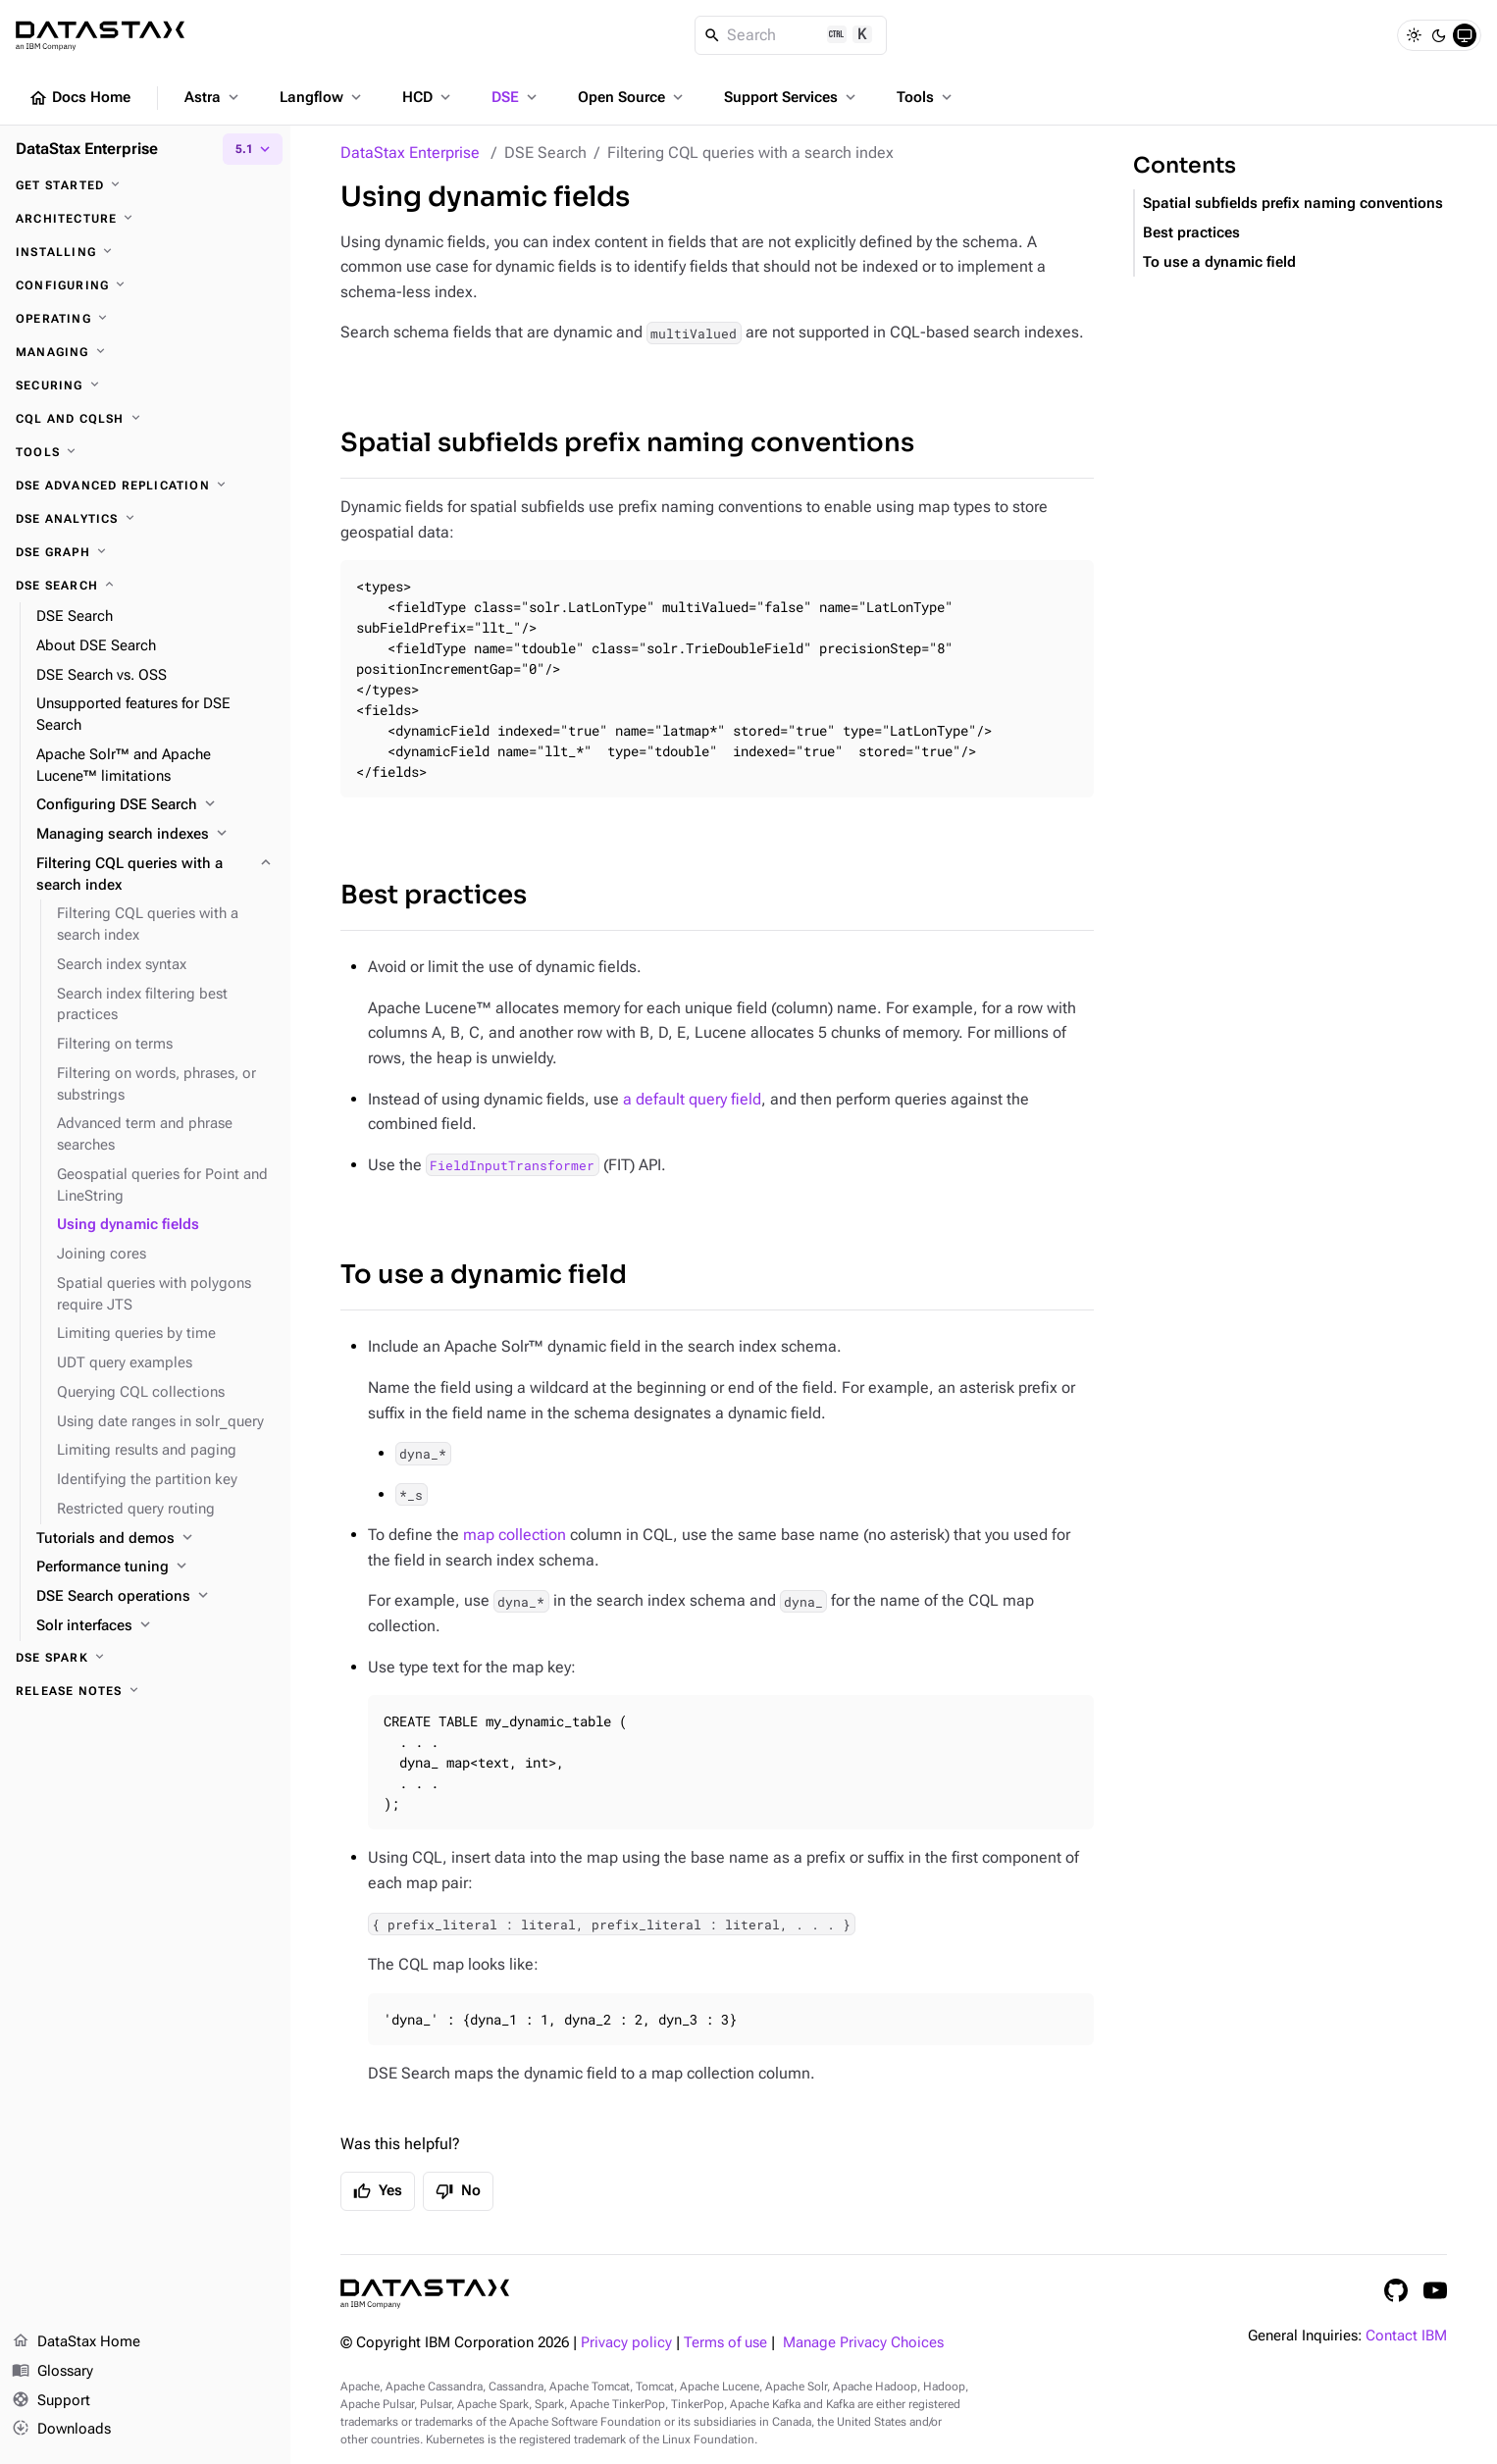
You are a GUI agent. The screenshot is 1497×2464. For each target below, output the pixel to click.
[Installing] (145, 252)
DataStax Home (76, 2342)
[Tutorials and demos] (155, 1539)
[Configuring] (145, 285)
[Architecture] (145, 218)
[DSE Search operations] (155, 1597)
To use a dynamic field (483, 1274)
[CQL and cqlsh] (145, 419)
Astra (213, 97)
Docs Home (79, 98)
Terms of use (725, 2343)
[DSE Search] (145, 585)
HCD (428, 97)
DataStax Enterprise (410, 152)
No (458, 2191)
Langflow (322, 97)
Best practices (433, 895)
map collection (514, 1534)
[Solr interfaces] (155, 1626)
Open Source (632, 97)
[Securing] (145, 385)
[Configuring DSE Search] (155, 805)
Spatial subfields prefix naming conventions (627, 443)
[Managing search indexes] (155, 834)
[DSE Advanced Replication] (145, 485)
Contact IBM (1406, 2336)
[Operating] (145, 318)
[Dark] (1439, 35)
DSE (516, 97)
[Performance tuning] (155, 1567)
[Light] (1413, 35)
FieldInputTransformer (512, 1165)
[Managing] (145, 352)
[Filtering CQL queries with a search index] (155, 874)
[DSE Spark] (145, 1657)
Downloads (61, 2429)
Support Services (791, 97)
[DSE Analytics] (145, 519)
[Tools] (145, 452)
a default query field (692, 1099)
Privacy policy (626, 2343)
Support (51, 2401)
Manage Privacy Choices (863, 2343)
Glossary (52, 2372)
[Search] (791, 35)
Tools (926, 97)
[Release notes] (145, 1691)
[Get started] (145, 185)
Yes (377, 2191)
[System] (1464, 35)
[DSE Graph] (145, 552)
